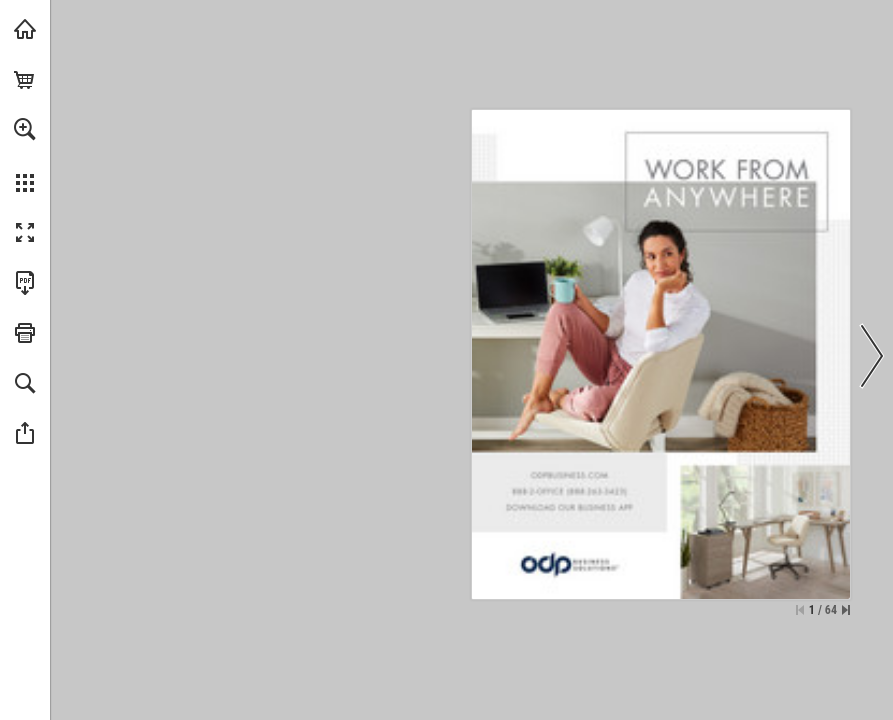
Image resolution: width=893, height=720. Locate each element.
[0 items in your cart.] (25, 79)
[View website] (569, 473)
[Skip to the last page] (846, 610)
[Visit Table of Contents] (25, 29)
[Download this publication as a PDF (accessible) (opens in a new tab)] (25, 283)
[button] (25, 129)
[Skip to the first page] (800, 610)
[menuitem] (25, 155)
